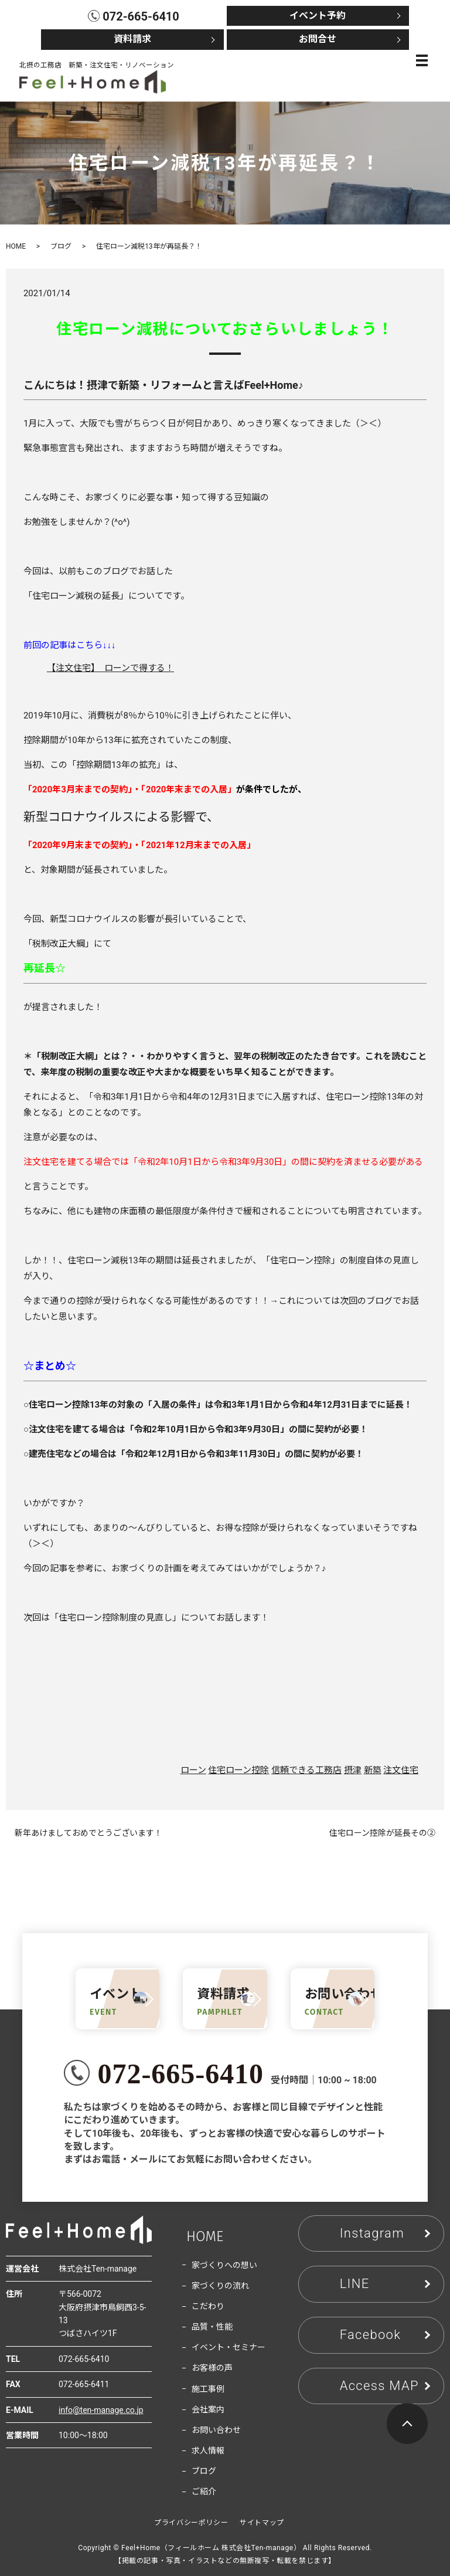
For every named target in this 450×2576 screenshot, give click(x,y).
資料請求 (132, 39)
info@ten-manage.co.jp (101, 2410)
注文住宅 (400, 1770)
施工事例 (208, 2389)
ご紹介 (204, 2491)
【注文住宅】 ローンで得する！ (110, 668)
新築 (372, 1770)
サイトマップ (262, 2523)
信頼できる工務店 (306, 1770)
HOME (16, 246)
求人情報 (208, 2450)
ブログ (60, 246)
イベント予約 (317, 15)
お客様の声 (212, 2367)
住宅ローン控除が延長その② (382, 1833)
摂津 (353, 1770)
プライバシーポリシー (191, 2523)
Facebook (370, 2334)
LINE (355, 2283)
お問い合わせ (216, 2430)
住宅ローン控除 (238, 1770)
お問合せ (317, 39)
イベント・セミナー (228, 2347)
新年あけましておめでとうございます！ (88, 1833)
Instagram (372, 2233)
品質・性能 (212, 2326)
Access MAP (379, 2385)
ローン (193, 1770)
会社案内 (208, 2409)
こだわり (208, 2306)
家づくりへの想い (224, 2265)
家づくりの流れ (220, 2285)
